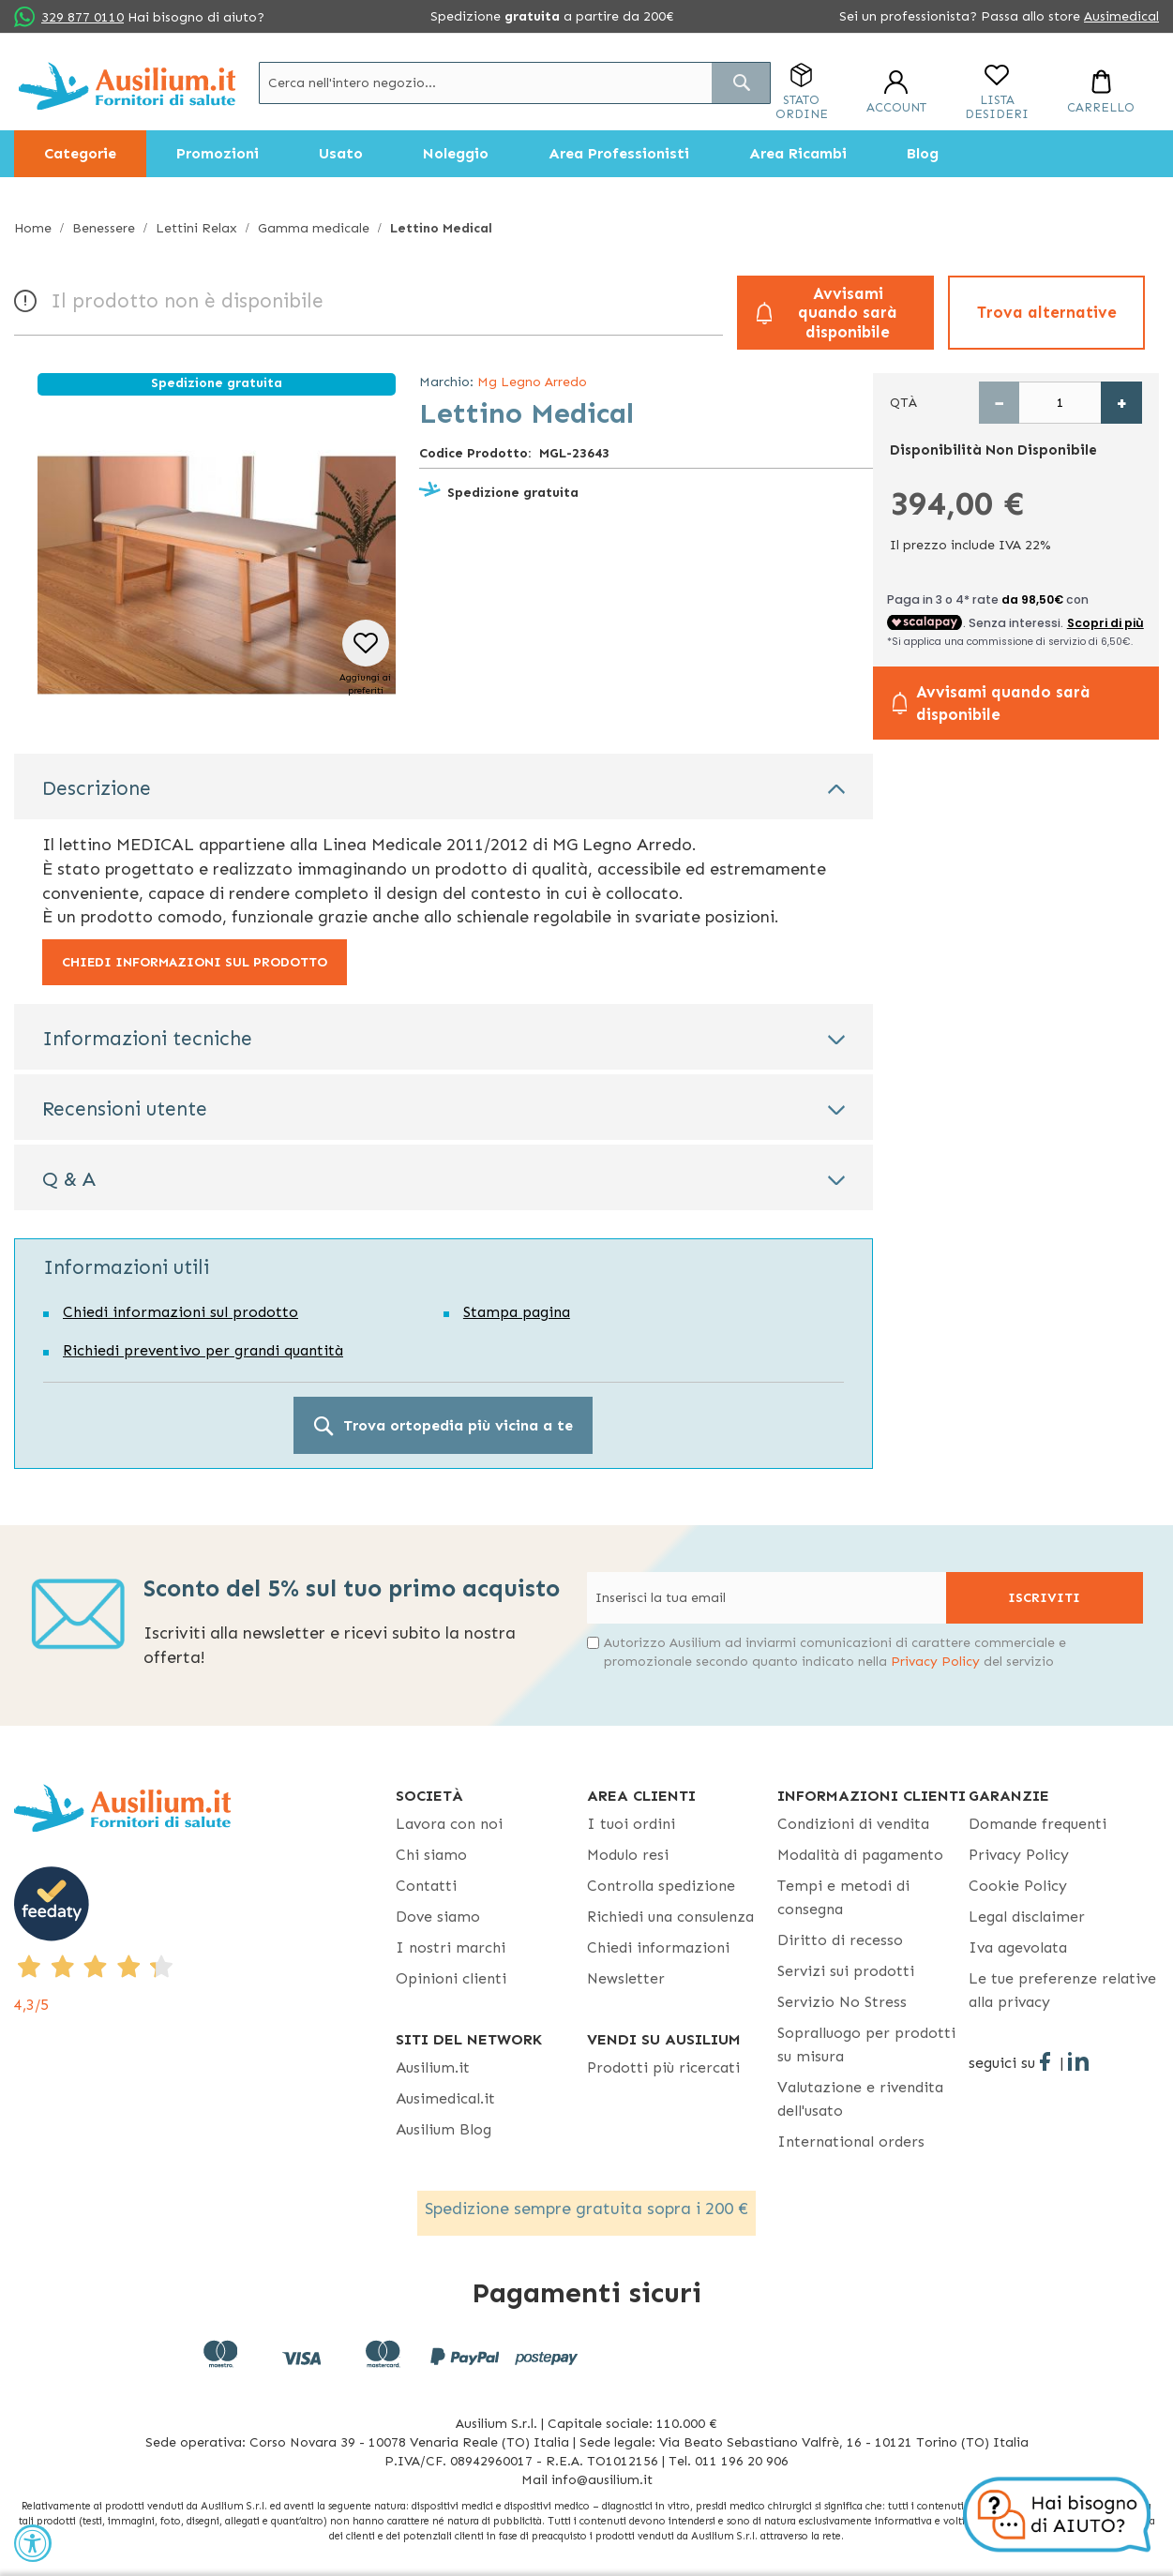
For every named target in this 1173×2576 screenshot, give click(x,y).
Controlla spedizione (661, 1886)
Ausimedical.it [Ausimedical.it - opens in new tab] (445, 2098)
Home (33, 228)
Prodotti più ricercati (663, 2067)
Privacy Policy (935, 1662)
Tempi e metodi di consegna (843, 1897)
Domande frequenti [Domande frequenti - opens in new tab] (1037, 1824)
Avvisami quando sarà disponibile (847, 312)
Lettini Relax (196, 228)
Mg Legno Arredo (532, 382)
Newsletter (626, 1978)
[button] (365, 658)
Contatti (426, 1886)
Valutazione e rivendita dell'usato (860, 2098)
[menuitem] (80, 153)
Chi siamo (431, 1855)
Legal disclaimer (1027, 1916)
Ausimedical (1121, 16)
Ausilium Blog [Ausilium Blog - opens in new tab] (443, 2129)
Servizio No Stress (842, 2002)
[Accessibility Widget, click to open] (33, 2543)
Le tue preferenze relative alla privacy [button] (1062, 1990)
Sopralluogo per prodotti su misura (866, 2044)
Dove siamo (438, 1916)
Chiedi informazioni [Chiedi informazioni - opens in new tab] (658, 1947)
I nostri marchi (450, 1947)
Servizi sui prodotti (845, 1971)
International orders (851, 2141)
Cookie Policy (1018, 1886)
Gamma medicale (313, 228)
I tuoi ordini (631, 1824)
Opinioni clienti (451, 1978)
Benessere (103, 228)
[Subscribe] (1044, 1598)
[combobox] (515, 83)
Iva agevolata (1018, 1947)
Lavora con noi (449, 1824)
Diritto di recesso (840, 1940)
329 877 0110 (82, 17)
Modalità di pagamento (860, 1855)
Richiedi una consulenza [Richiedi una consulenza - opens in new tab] (670, 1916)
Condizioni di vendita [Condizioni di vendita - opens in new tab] (853, 1824)
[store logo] (127, 86)
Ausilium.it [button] (433, 2067)
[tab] (443, 786)
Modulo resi (628, 1855)
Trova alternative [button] (1047, 312)
